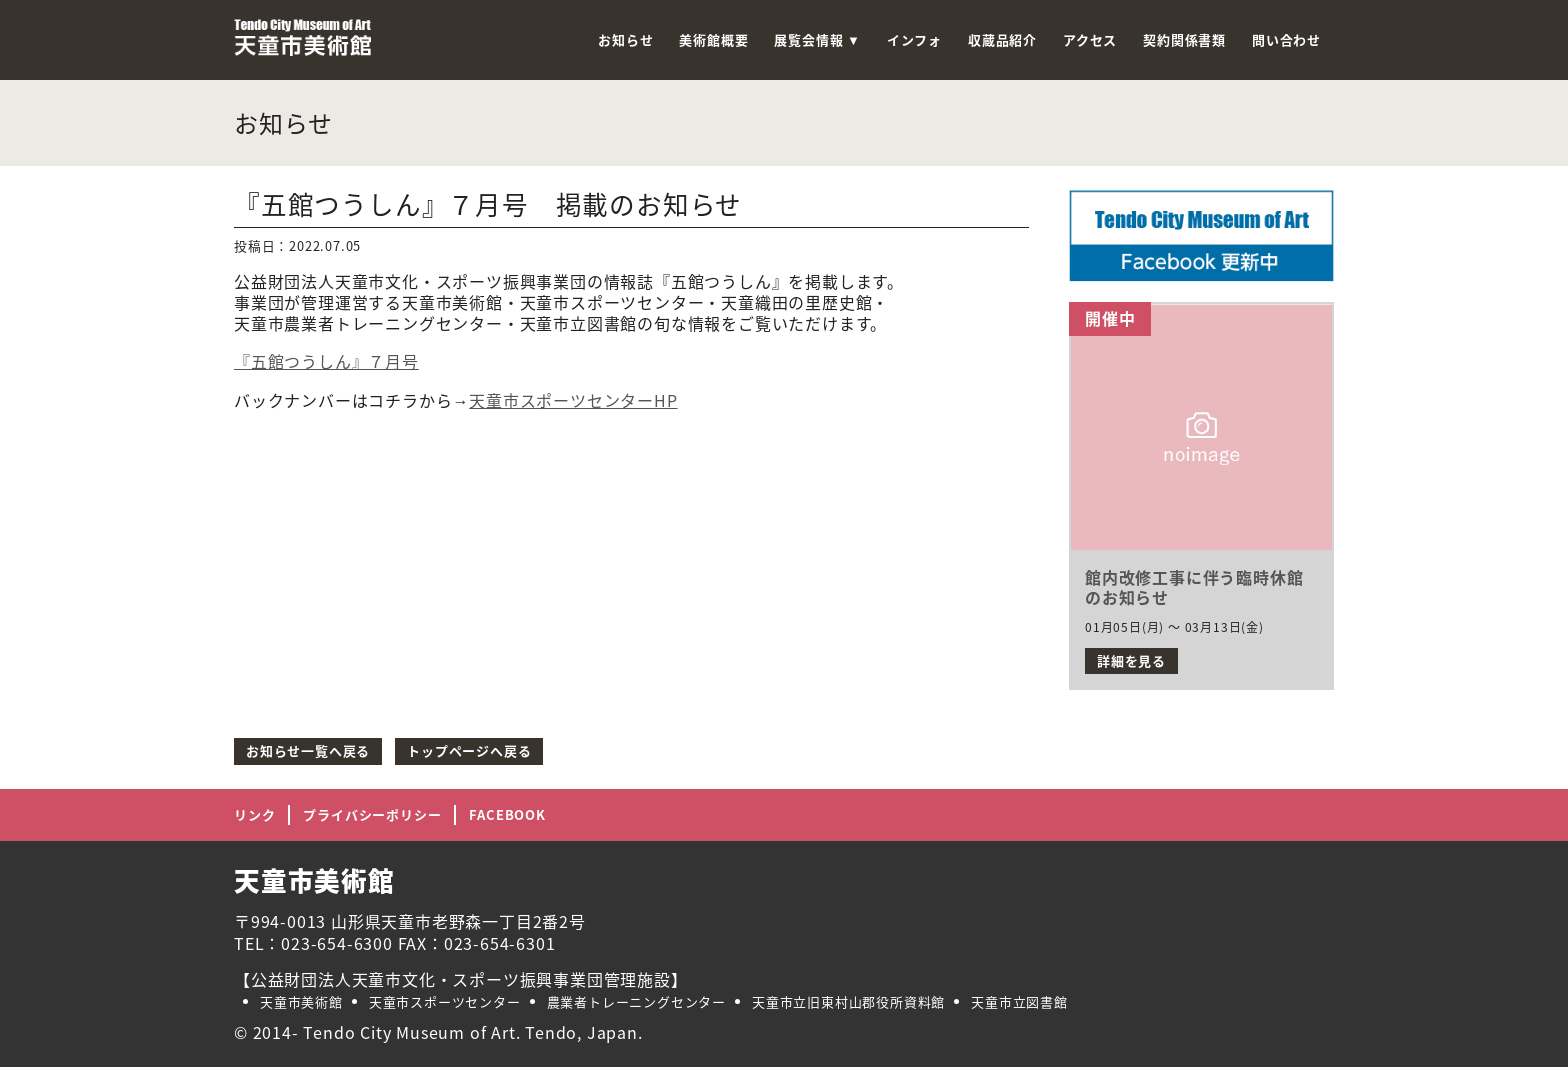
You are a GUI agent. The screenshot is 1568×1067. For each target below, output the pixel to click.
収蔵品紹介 (1002, 39)
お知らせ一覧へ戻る (308, 750)
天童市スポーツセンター (445, 1001)
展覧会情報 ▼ (817, 39)
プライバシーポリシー (372, 814)
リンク (254, 814)
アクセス (1090, 39)
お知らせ (625, 39)
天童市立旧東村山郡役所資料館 (848, 1001)
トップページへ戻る (469, 750)
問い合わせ (1286, 39)
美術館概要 (713, 39)
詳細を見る (1131, 660)
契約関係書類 (1184, 39)
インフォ (914, 39)
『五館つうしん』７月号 (326, 361)
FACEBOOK (507, 814)
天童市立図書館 (1019, 1001)
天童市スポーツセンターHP (573, 400)
